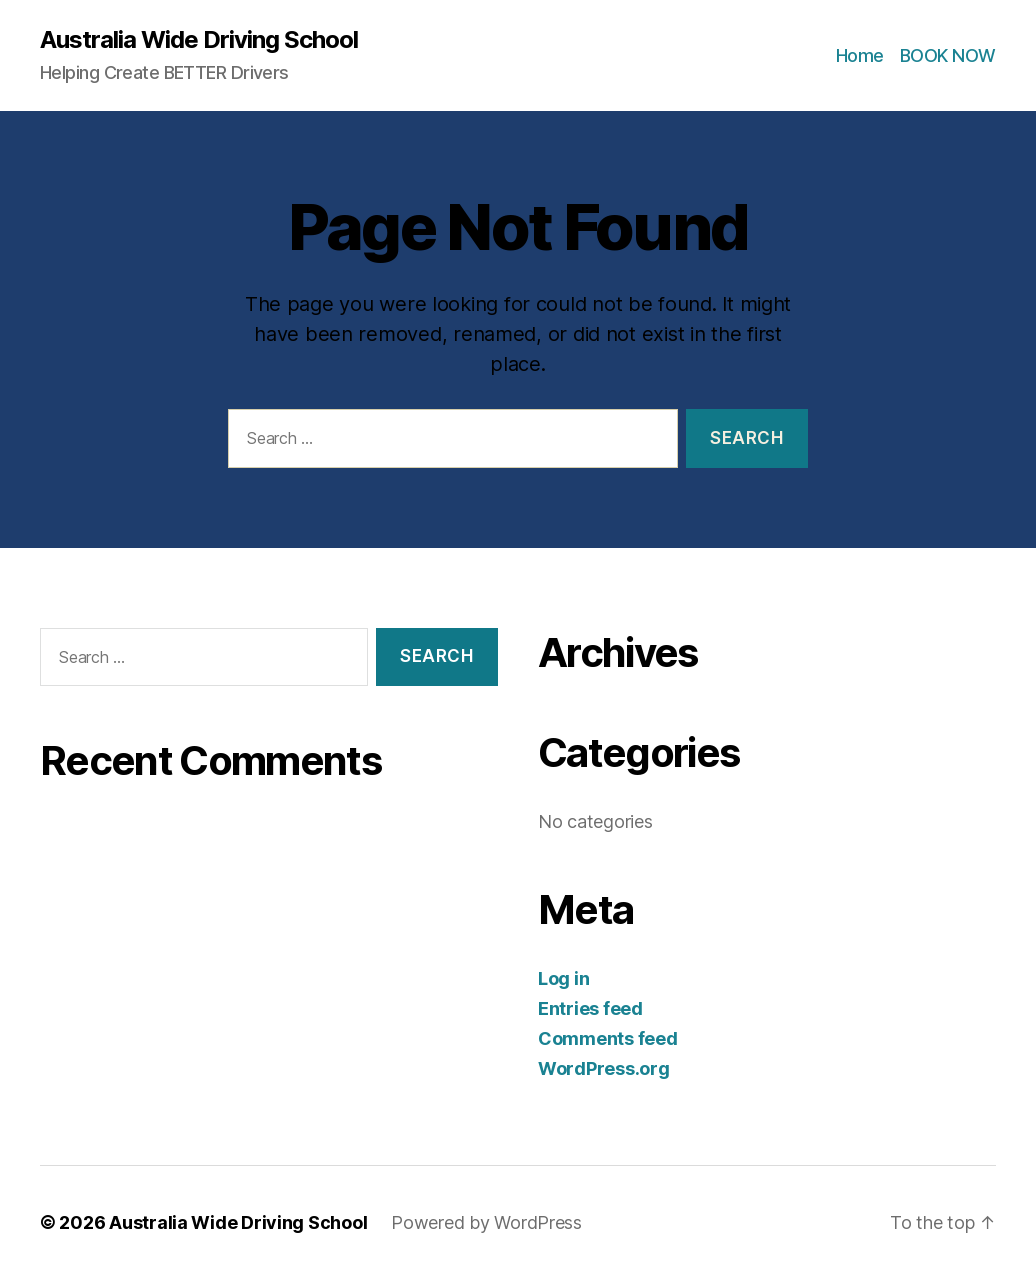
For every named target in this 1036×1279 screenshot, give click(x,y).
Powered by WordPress (486, 1222)
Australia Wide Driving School (199, 40)
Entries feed (590, 1008)
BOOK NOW (948, 55)
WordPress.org (604, 1068)
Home (860, 55)
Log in (563, 978)
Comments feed (608, 1038)
